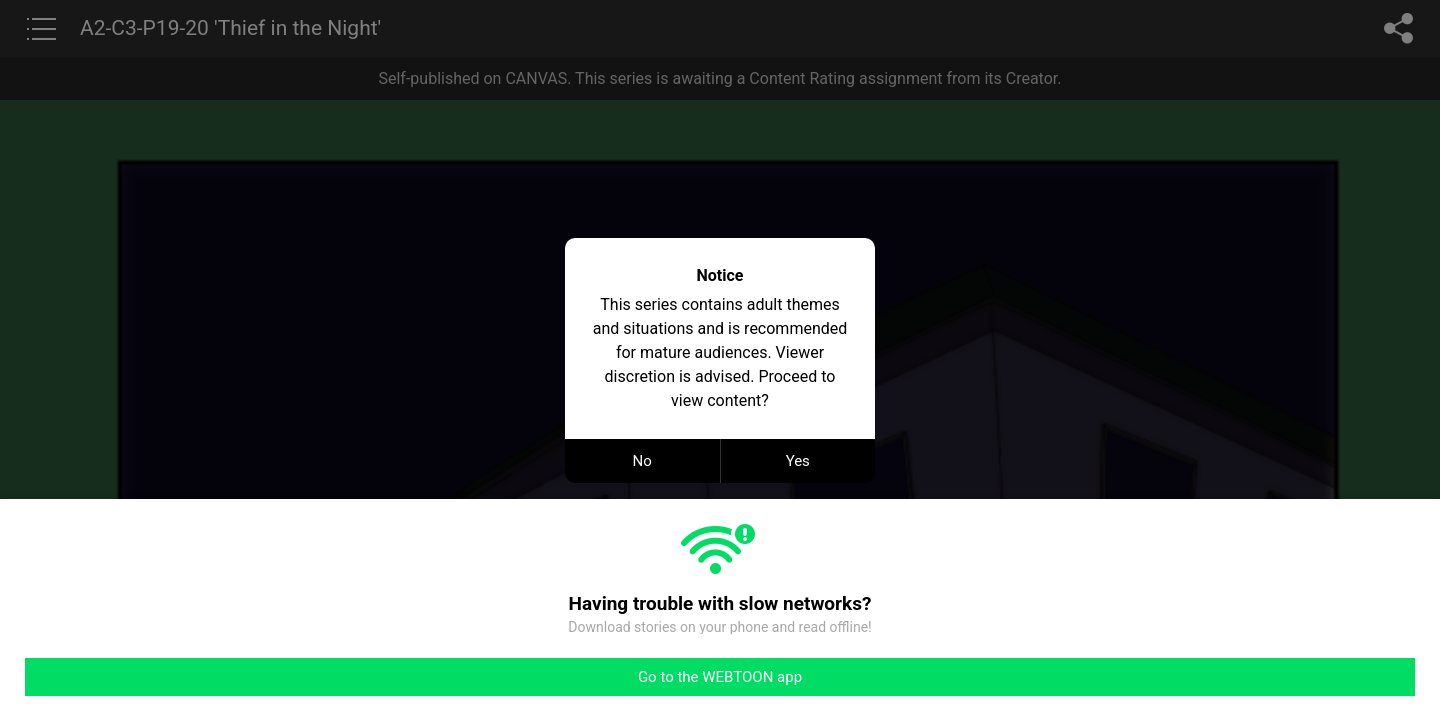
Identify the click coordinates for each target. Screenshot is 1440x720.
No (642, 461)
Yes (798, 461)
